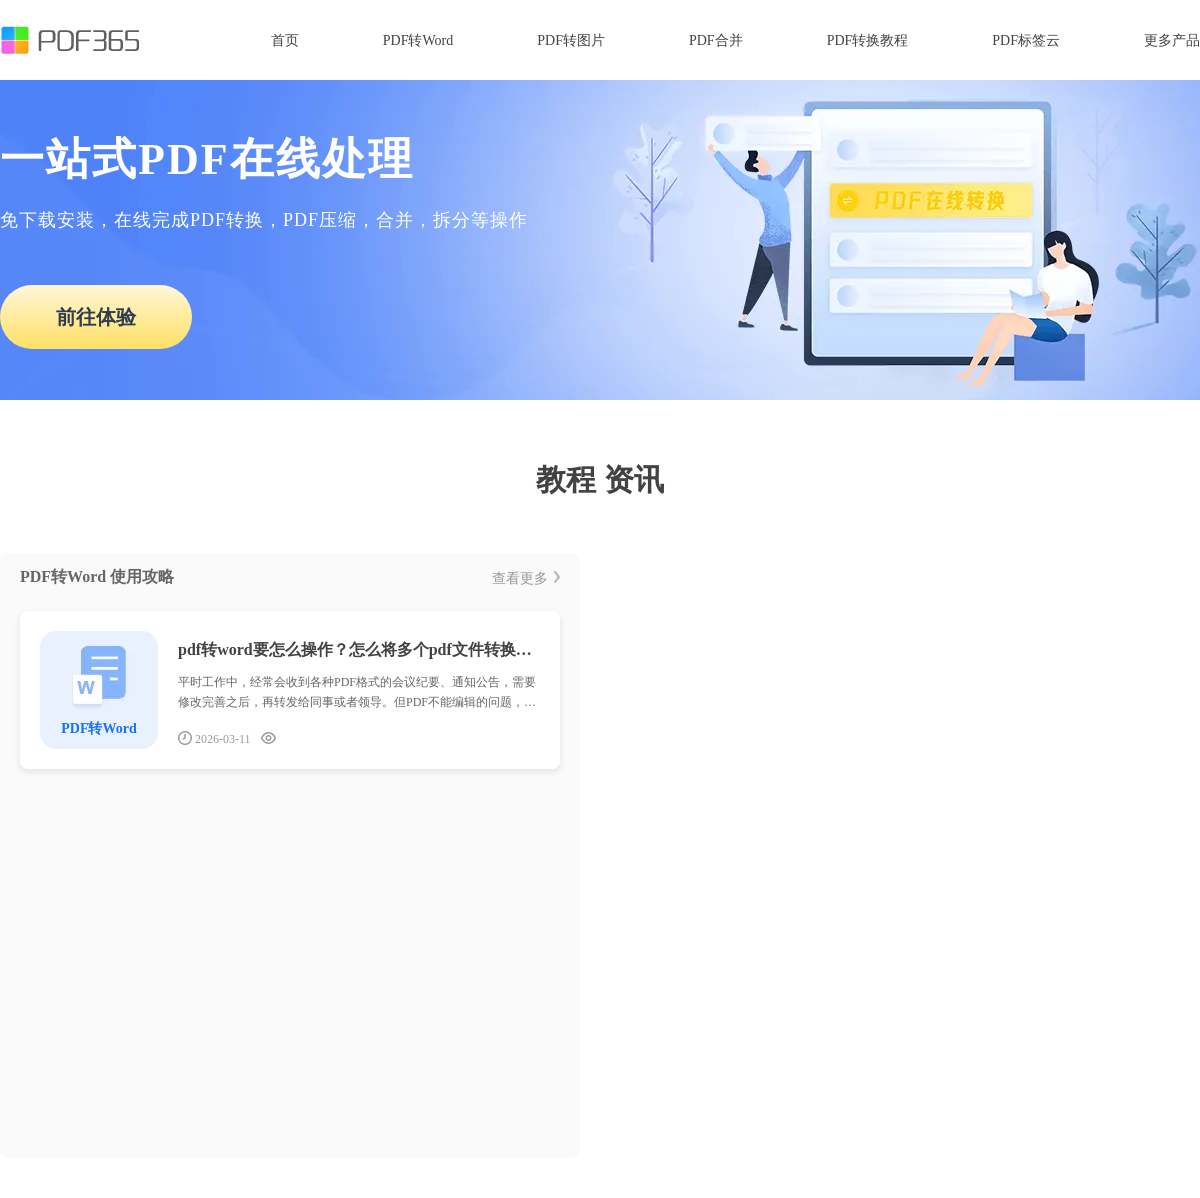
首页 (285, 40)
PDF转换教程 (868, 40)
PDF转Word (418, 40)
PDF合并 (716, 40)
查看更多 (526, 578)
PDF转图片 (571, 40)
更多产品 (1172, 40)
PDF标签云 (1026, 40)
